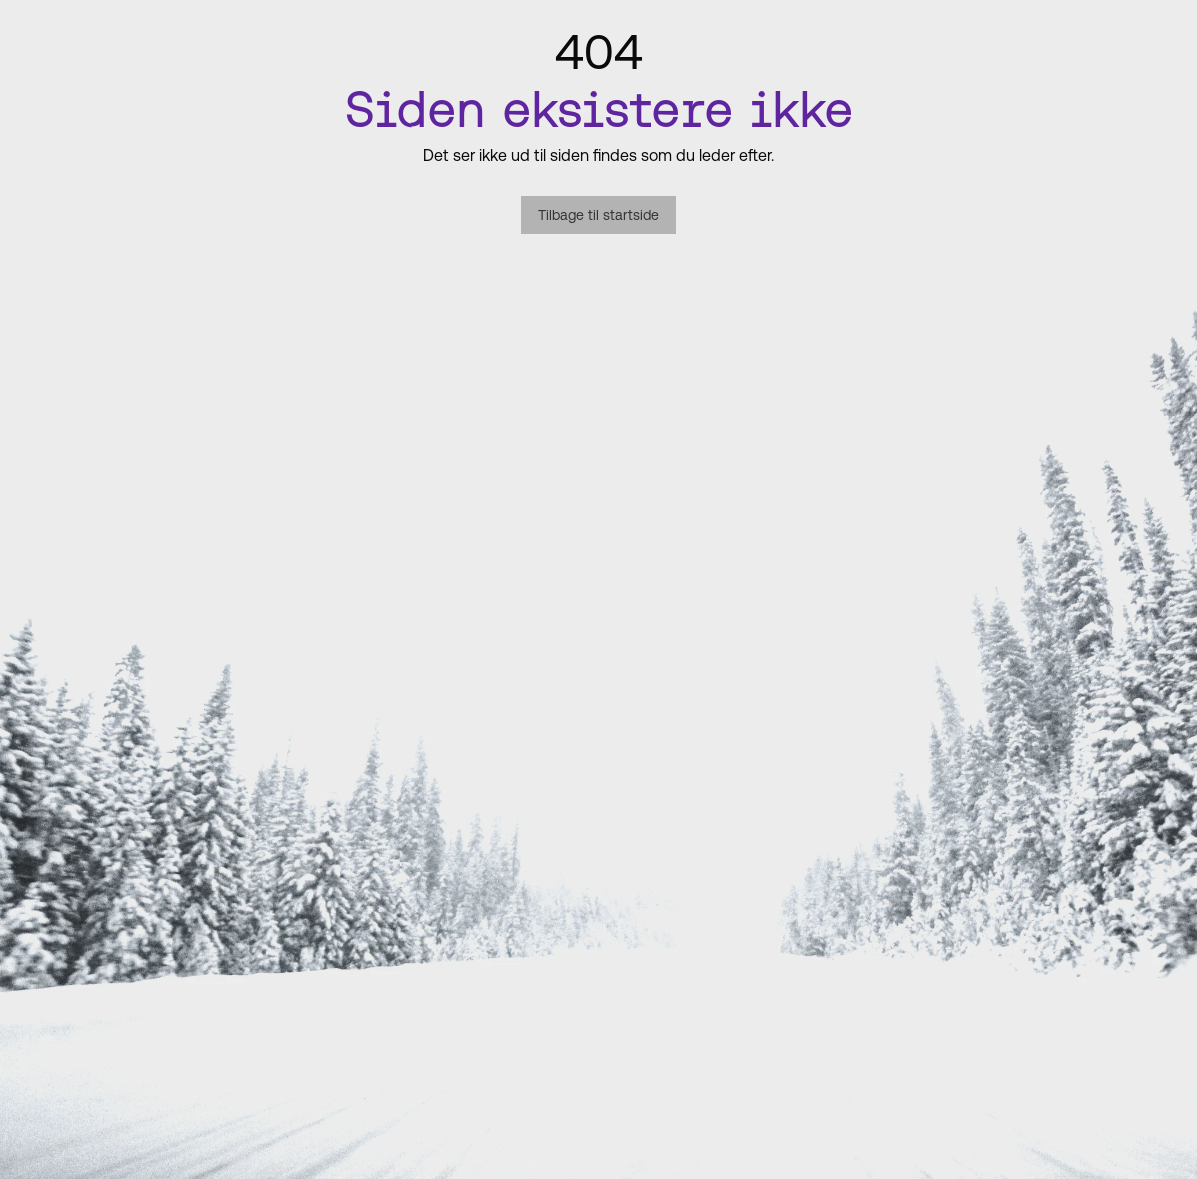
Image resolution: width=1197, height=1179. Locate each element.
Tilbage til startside (598, 215)
